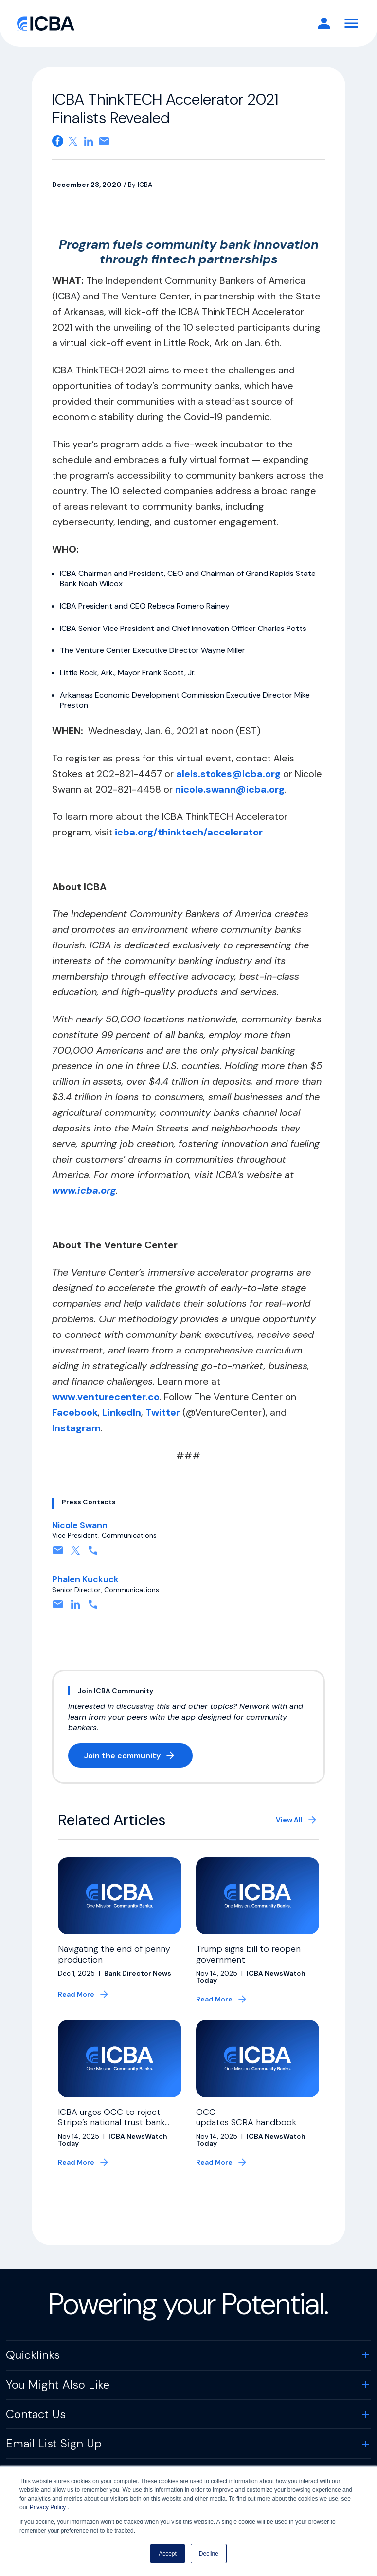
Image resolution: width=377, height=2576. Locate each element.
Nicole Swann (80, 1525)
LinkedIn (120, 1412)
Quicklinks (33, 2354)
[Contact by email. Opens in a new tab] (58, 1553)
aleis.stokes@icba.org (228, 773)
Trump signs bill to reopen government (248, 1954)
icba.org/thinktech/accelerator (187, 832)
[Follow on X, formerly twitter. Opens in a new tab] (75, 1553)
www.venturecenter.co (106, 1396)
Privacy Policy (49, 2507)
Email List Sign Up (54, 2443)
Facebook (75, 1412)
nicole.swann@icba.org (230, 789)
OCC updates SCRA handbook (247, 2117)
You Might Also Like (57, 2384)
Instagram (76, 1428)
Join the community (138, 1757)
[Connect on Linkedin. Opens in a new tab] (75, 1607)
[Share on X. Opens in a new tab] (73, 141)
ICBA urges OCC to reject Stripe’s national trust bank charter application (111, 2122)
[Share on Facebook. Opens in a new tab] (57, 141)
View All (289, 1820)
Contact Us (36, 2414)
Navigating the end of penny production (114, 1954)
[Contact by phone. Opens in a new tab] (93, 1553)
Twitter (162, 1412)
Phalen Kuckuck (85, 1579)
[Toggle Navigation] (351, 23)
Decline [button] (208, 2553)
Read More (76, 1994)
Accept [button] (168, 2553)
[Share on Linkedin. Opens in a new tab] (88, 141)
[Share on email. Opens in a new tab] (104, 141)
